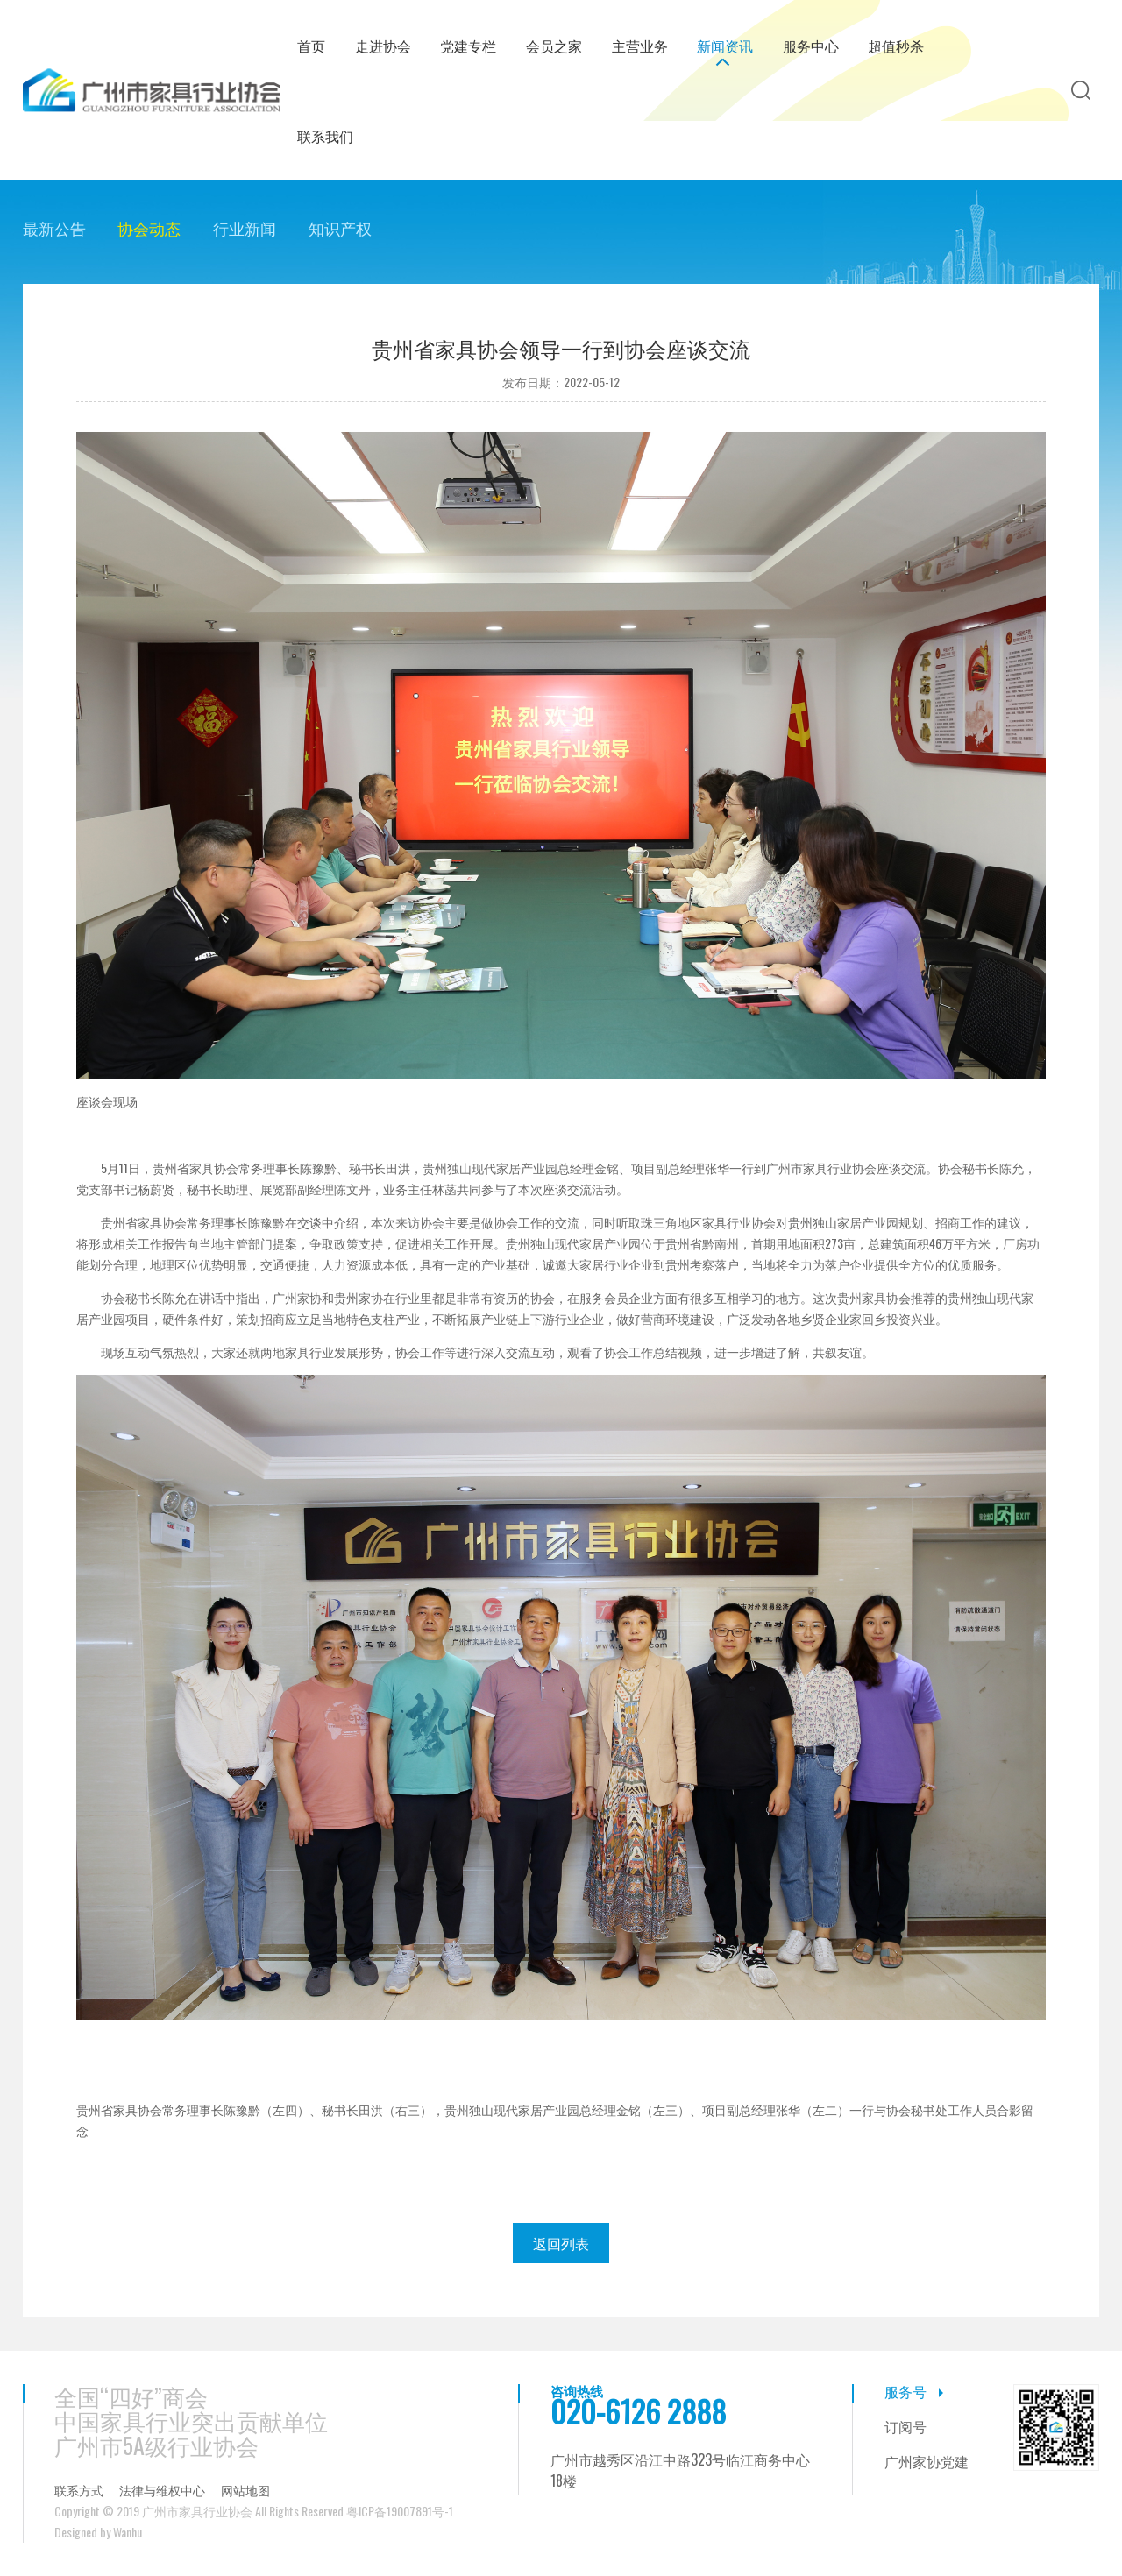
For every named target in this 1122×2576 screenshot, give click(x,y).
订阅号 (905, 2426)
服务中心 (811, 45)
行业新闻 (244, 227)
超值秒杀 (896, 45)
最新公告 (54, 227)
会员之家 (554, 45)
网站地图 (245, 2489)
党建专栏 (468, 45)
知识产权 (340, 227)
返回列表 (561, 2243)
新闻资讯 (725, 45)
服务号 (905, 2391)
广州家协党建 (926, 2461)
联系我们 (325, 135)
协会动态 (149, 227)
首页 (311, 45)
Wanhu (127, 2532)
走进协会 (383, 45)
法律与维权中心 (162, 2489)
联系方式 (78, 2489)
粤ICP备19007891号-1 (399, 2511)
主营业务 (640, 45)
